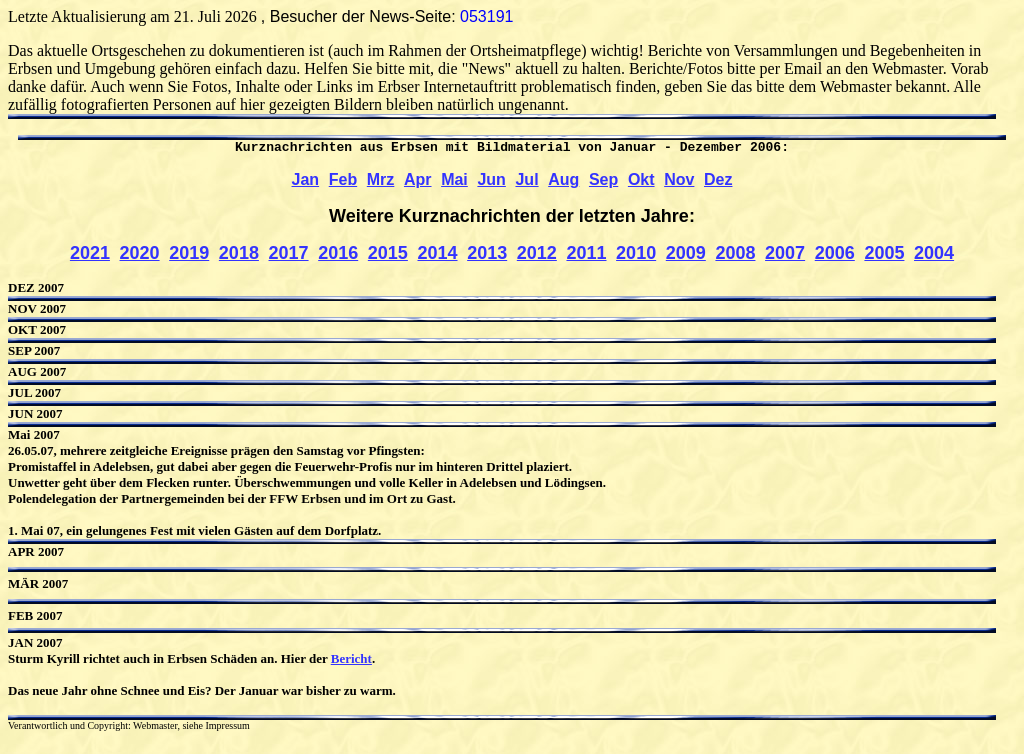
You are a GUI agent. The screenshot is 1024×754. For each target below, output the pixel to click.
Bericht (351, 665)
